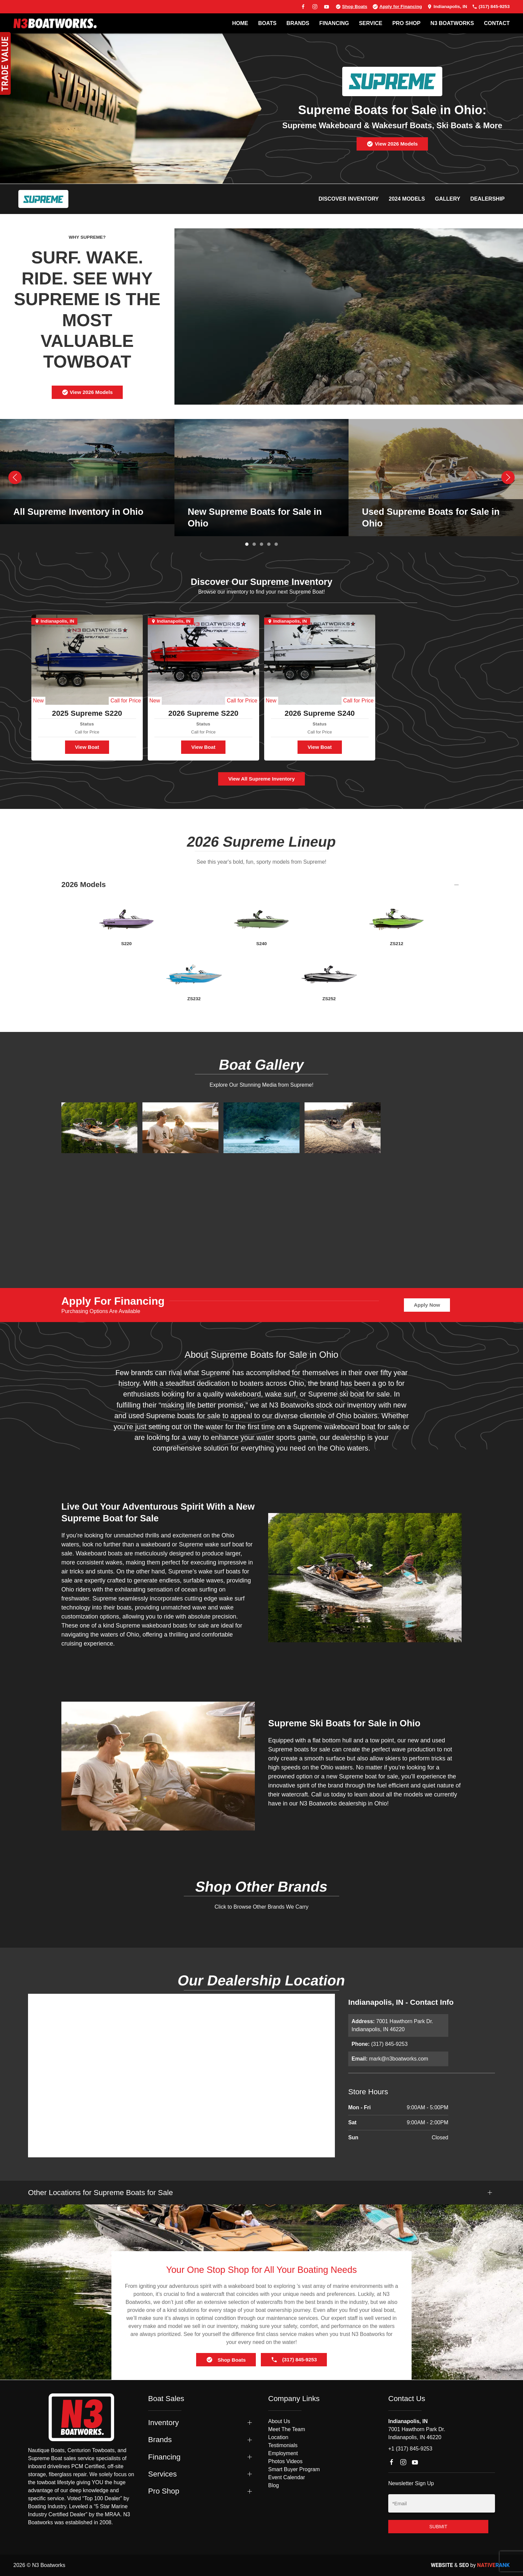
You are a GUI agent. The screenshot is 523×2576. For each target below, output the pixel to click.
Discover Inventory (349, 199)
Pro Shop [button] (163, 2491)
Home (240, 23)
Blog (273, 2485)
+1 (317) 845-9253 (410, 2448)
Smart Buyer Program (294, 2469)
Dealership (487, 199)
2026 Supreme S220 (203, 713)
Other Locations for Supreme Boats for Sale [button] (100, 2192)
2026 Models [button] (83, 884)
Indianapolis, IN (447, 6)
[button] (15, 477)
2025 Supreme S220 (87, 713)
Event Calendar (286, 2477)
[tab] (246, 544)
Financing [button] (164, 2457)
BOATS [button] (267, 23)
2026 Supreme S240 (320, 713)
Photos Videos (285, 2461)
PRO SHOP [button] (406, 23)
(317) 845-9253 (491, 6)
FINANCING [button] (334, 23)
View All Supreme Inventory (261, 779)
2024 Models (407, 199)
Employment (283, 2453)
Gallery (447, 199)
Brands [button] (160, 2439)
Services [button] (162, 2474)
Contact (497, 23)
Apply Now (427, 1305)
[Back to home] (55, 23)
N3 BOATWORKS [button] (452, 23)
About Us (279, 2421)
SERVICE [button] (370, 23)
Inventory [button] (163, 2422)
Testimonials (283, 2445)
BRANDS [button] (298, 23)
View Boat (87, 747)
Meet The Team (286, 2429)
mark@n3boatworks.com (398, 2059)
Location (278, 2437)
